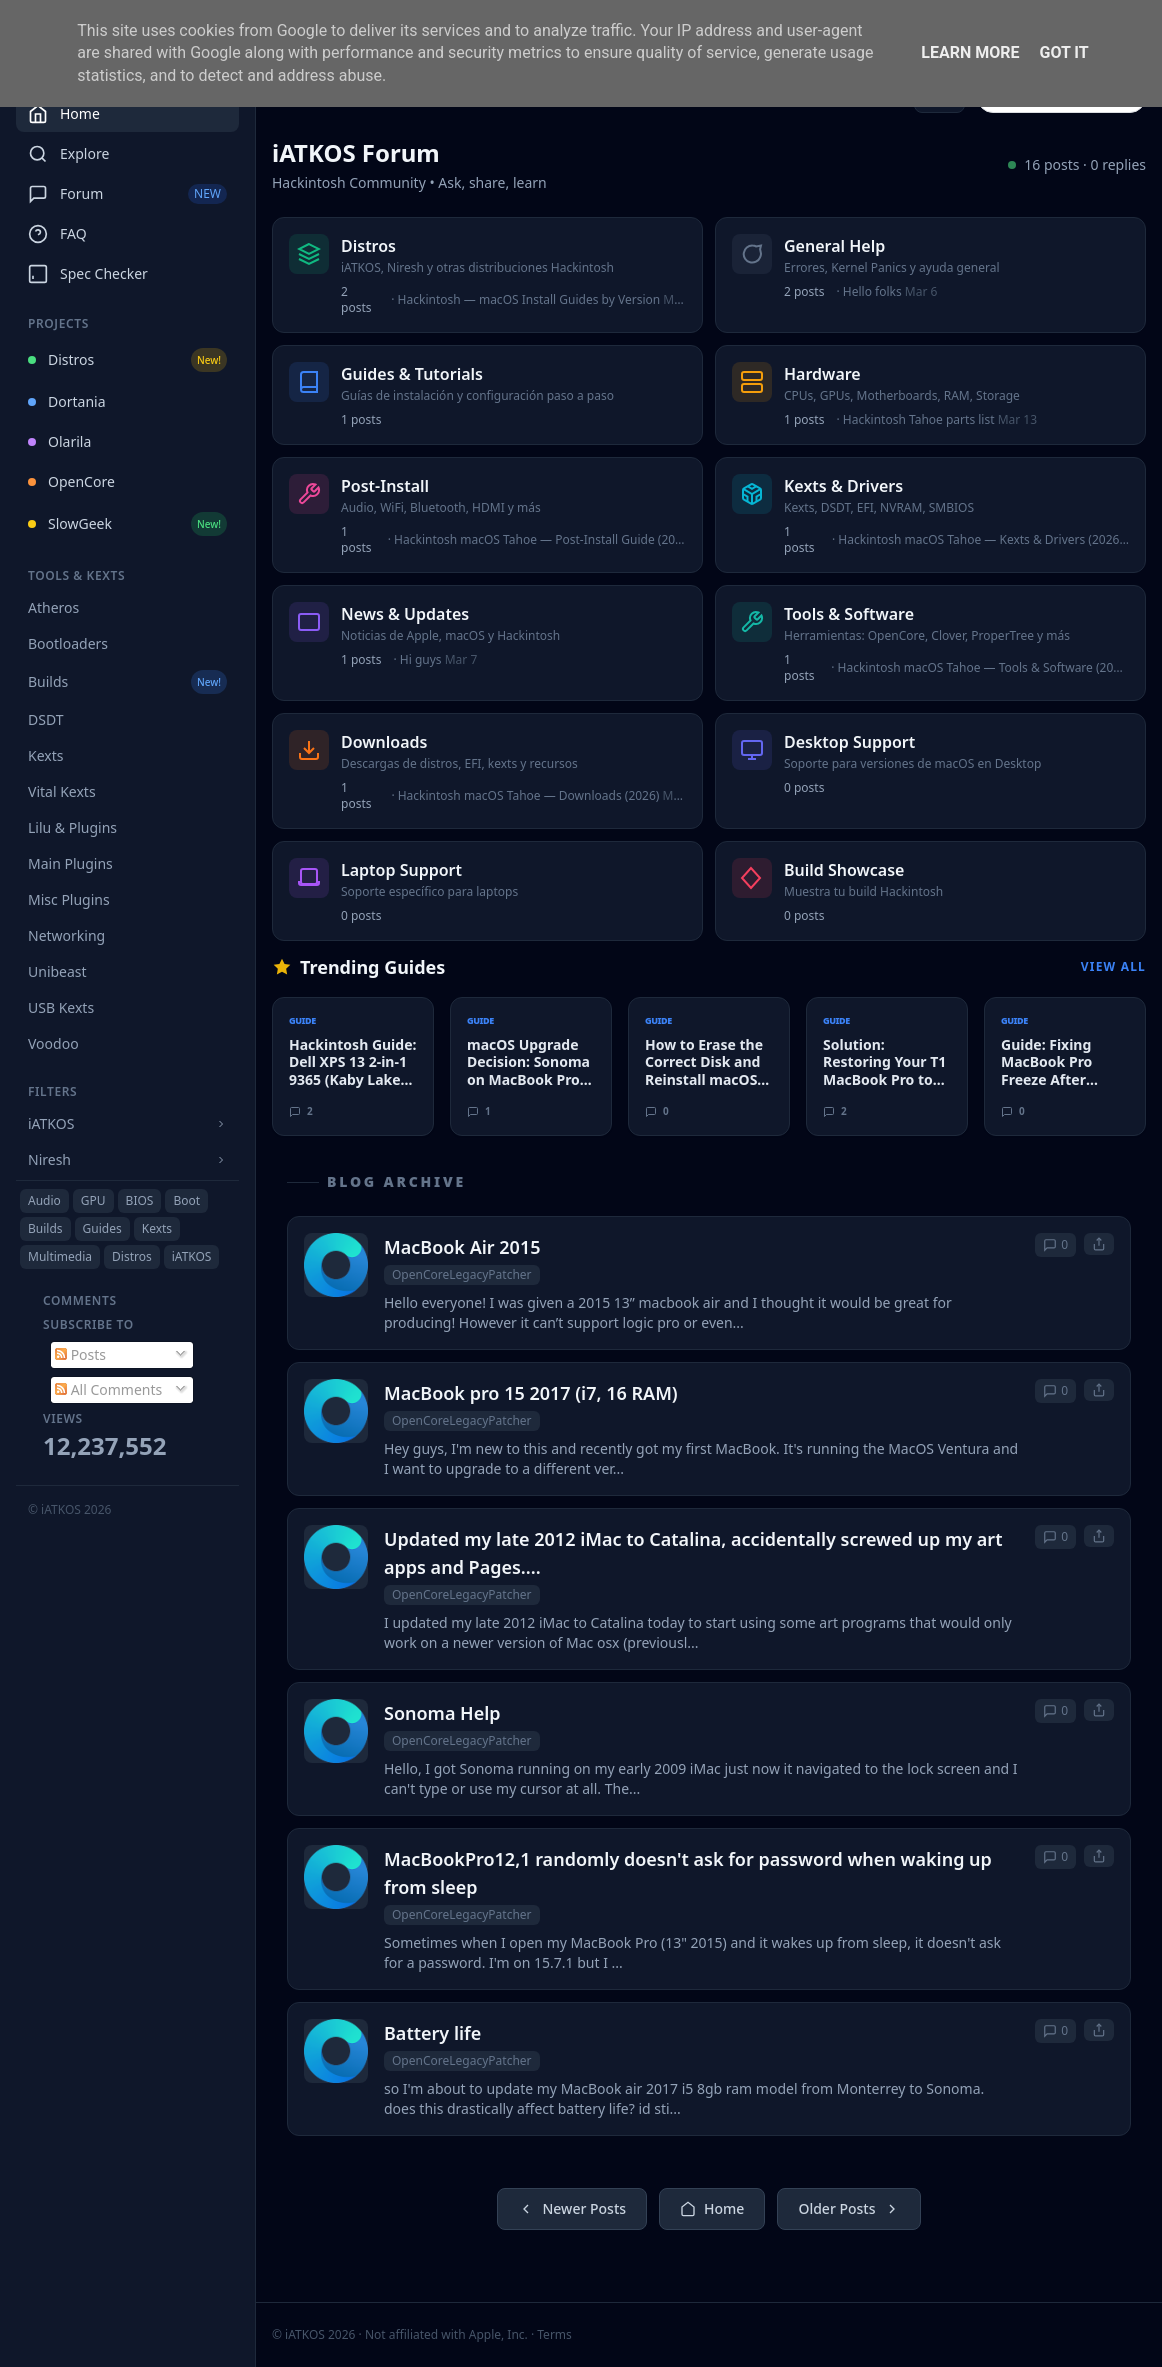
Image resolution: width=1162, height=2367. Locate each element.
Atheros (53, 607)
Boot (186, 1200)
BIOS (140, 1200)
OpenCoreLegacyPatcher (462, 1274)
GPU (93, 1200)
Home (712, 2208)
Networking (66, 935)
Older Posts (848, 2208)
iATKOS (192, 1256)
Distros (127, 360)
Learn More (970, 52)
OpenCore (71, 481)
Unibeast (57, 971)
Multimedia (60, 1256)
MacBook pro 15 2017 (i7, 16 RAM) (531, 1393)
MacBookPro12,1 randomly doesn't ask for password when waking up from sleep (688, 1873)
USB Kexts (61, 1007)
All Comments (108, 1389)
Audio (44, 1200)
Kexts (45, 755)
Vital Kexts (62, 791)
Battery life (432, 2033)
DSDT (46, 719)
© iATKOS (69, 1509)
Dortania (67, 401)
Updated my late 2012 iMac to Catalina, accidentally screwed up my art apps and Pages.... (693, 1553)
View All (1113, 967)
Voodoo (53, 1043)
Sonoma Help (442, 1713)
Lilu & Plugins (72, 827)
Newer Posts (572, 2208)
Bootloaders (68, 643)
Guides (102, 1228)
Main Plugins (70, 863)
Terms (554, 2334)
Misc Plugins (69, 899)
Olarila (59, 441)
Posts (80, 1354)
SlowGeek (127, 524)
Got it (1063, 52)
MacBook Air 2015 (462, 1247)
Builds (127, 682)
